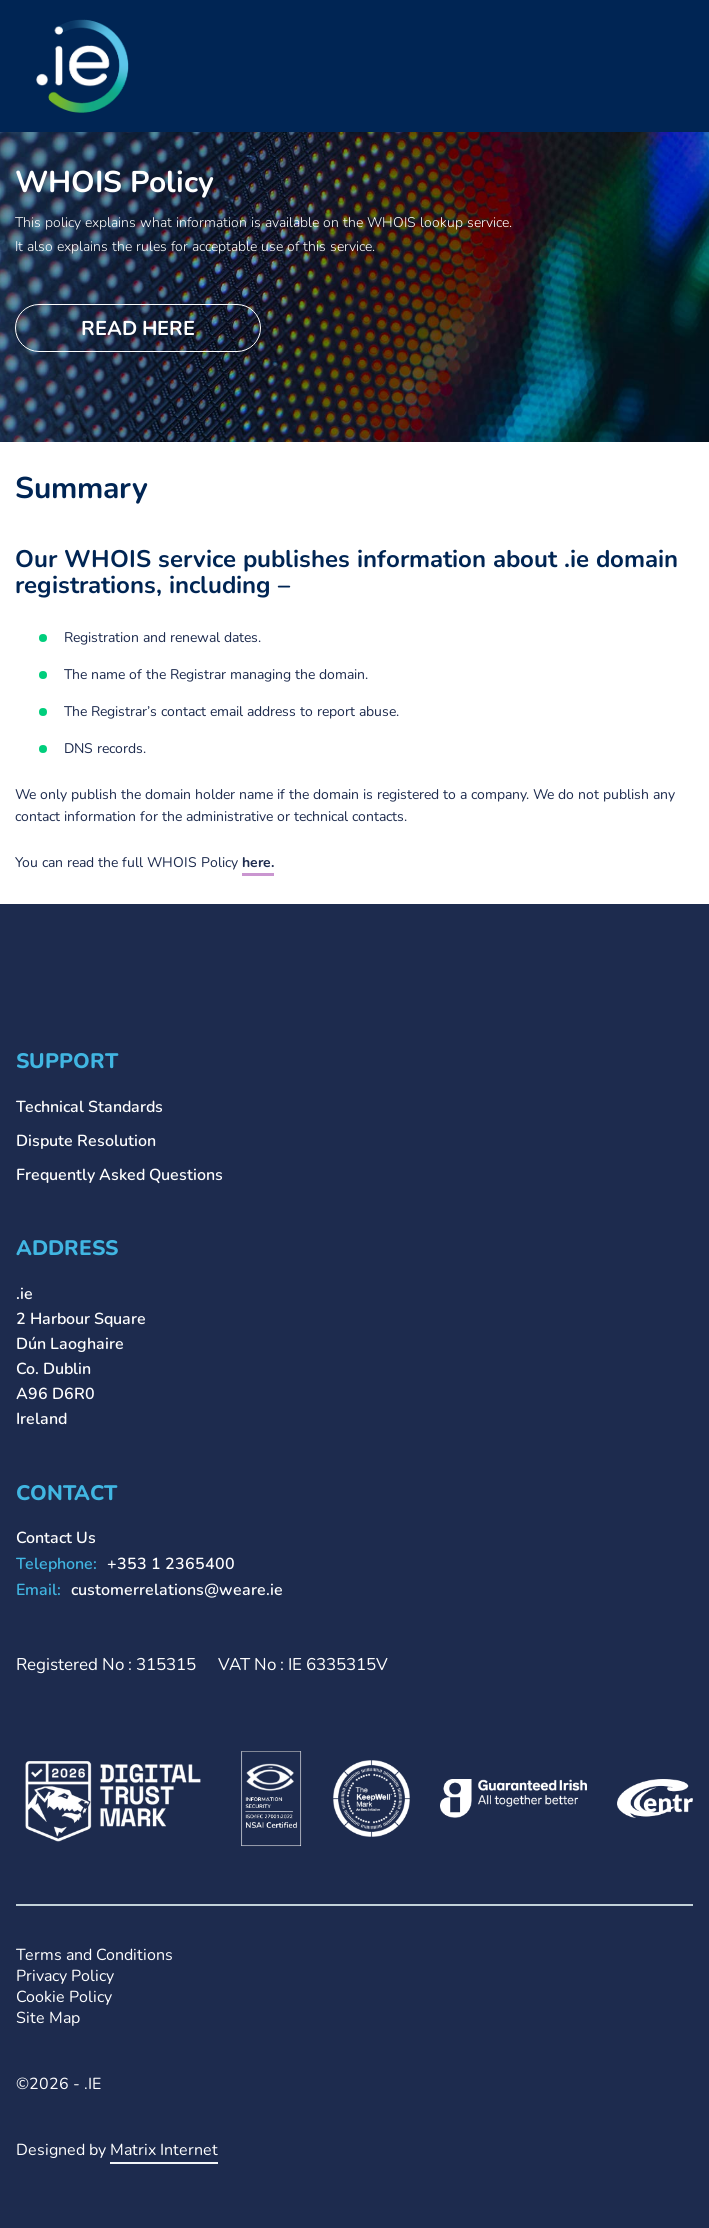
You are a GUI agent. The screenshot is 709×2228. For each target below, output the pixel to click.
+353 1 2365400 (171, 1564)
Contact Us (56, 1538)
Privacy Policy (65, 1976)
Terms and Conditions (94, 1955)
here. (258, 862)
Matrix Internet (164, 2150)
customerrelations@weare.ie (177, 1590)
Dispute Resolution (86, 1141)
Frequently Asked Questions (119, 1175)
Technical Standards (89, 1107)
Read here (138, 328)
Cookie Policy (64, 1997)
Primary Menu (678, 42)
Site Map (48, 2018)
